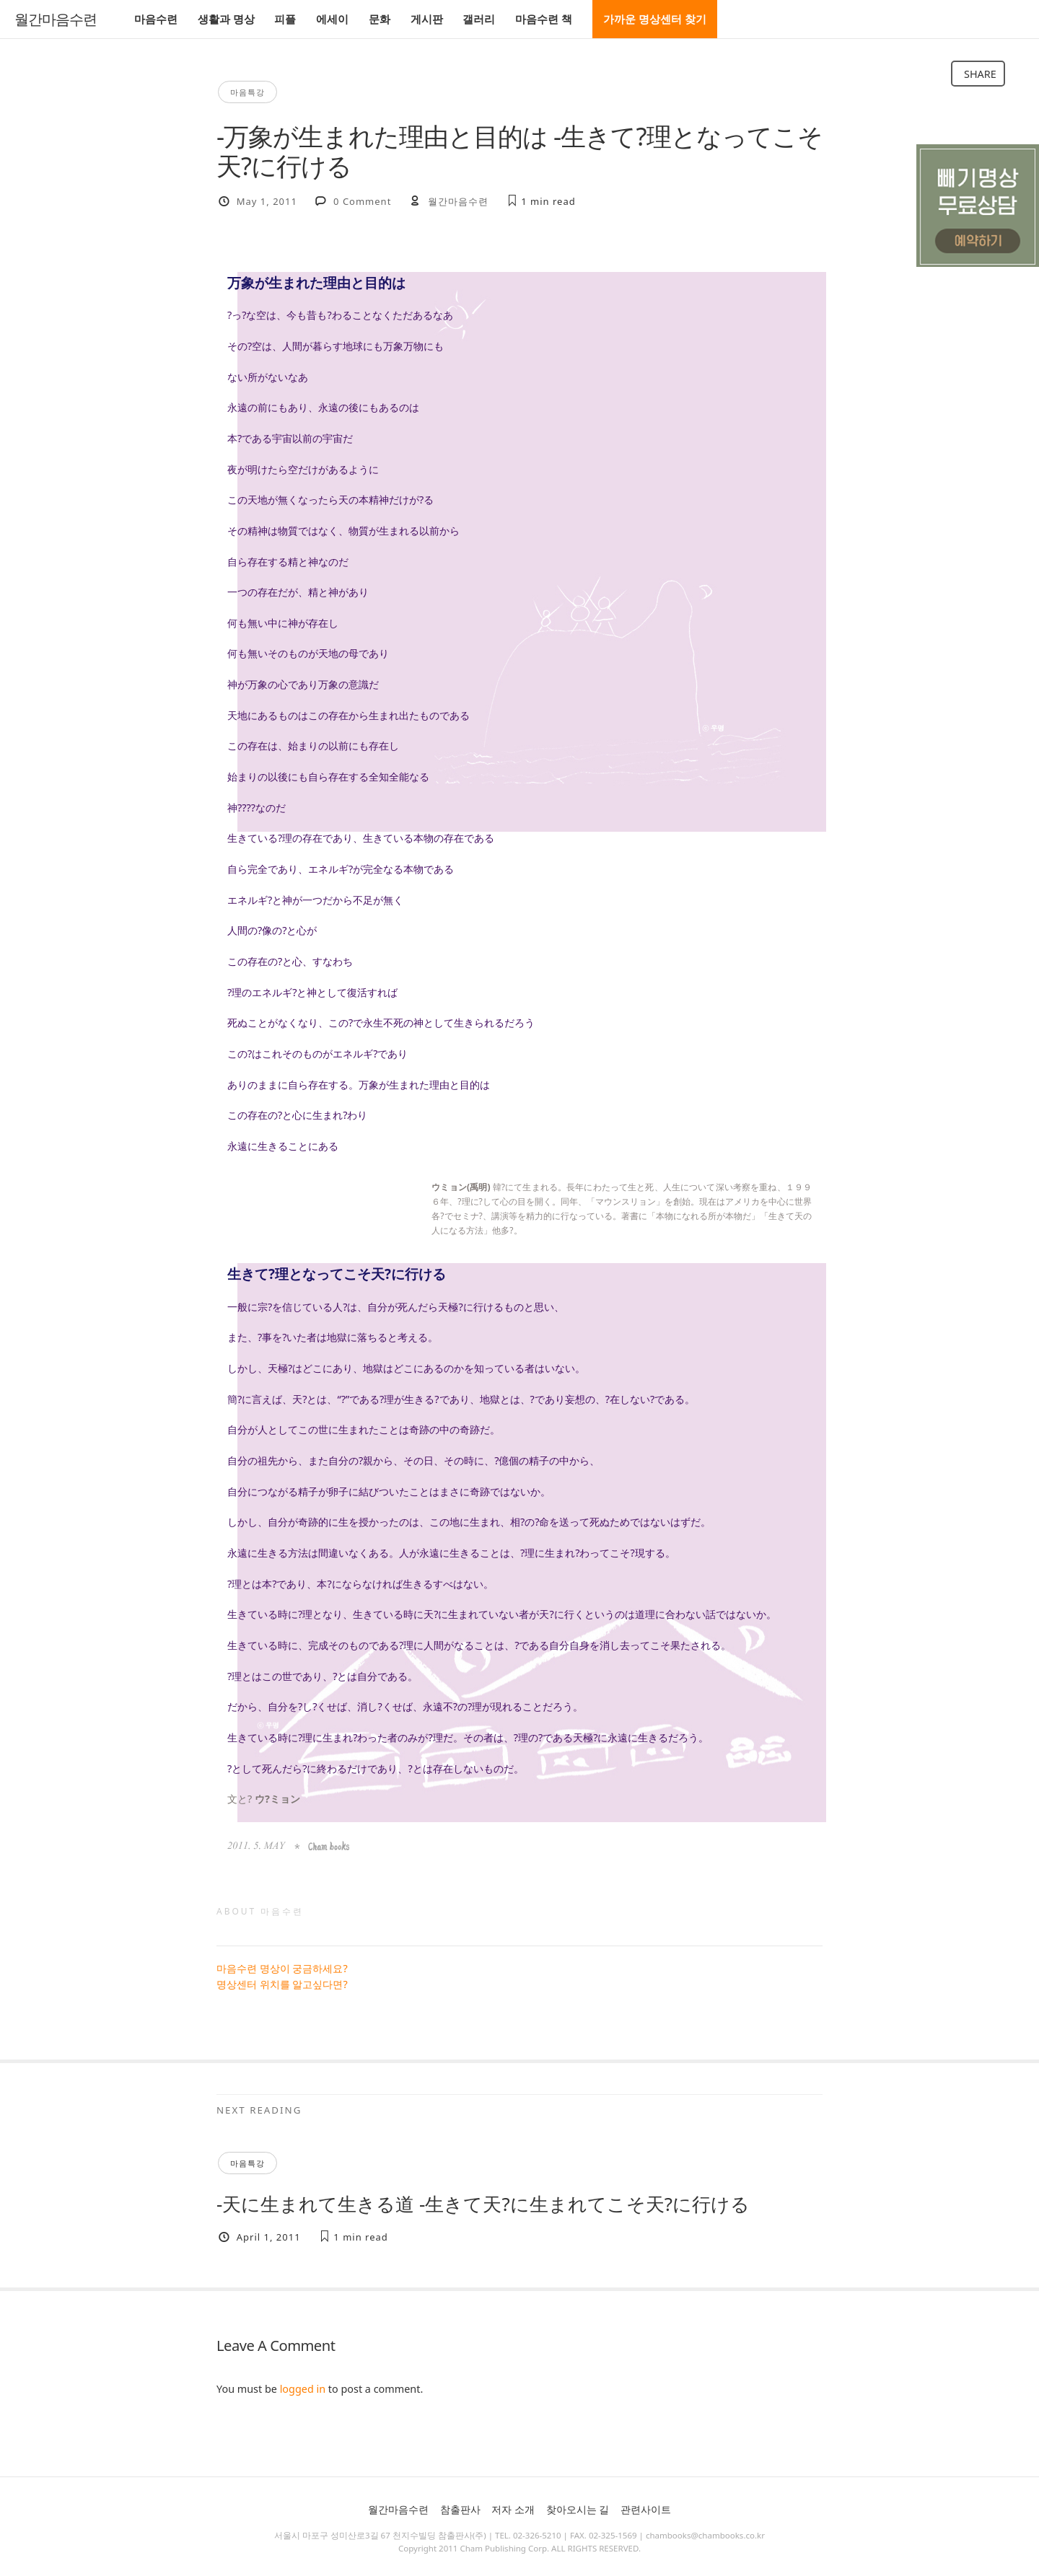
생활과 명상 (226, 19)
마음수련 (155, 19)
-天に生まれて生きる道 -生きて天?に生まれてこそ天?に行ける (483, 2204)
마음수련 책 (543, 19)
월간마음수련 (55, 19)
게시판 (427, 19)
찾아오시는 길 (578, 2509)
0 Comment (362, 201)
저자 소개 (513, 2509)
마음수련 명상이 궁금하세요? (282, 1968)
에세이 (332, 19)
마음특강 (247, 92)
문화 (379, 19)
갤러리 (478, 19)
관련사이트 (646, 2509)
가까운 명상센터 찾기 (654, 19)
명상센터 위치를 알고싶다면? (282, 1984)
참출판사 (460, 2509)
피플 (285, 19)
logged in (302, 2389)
